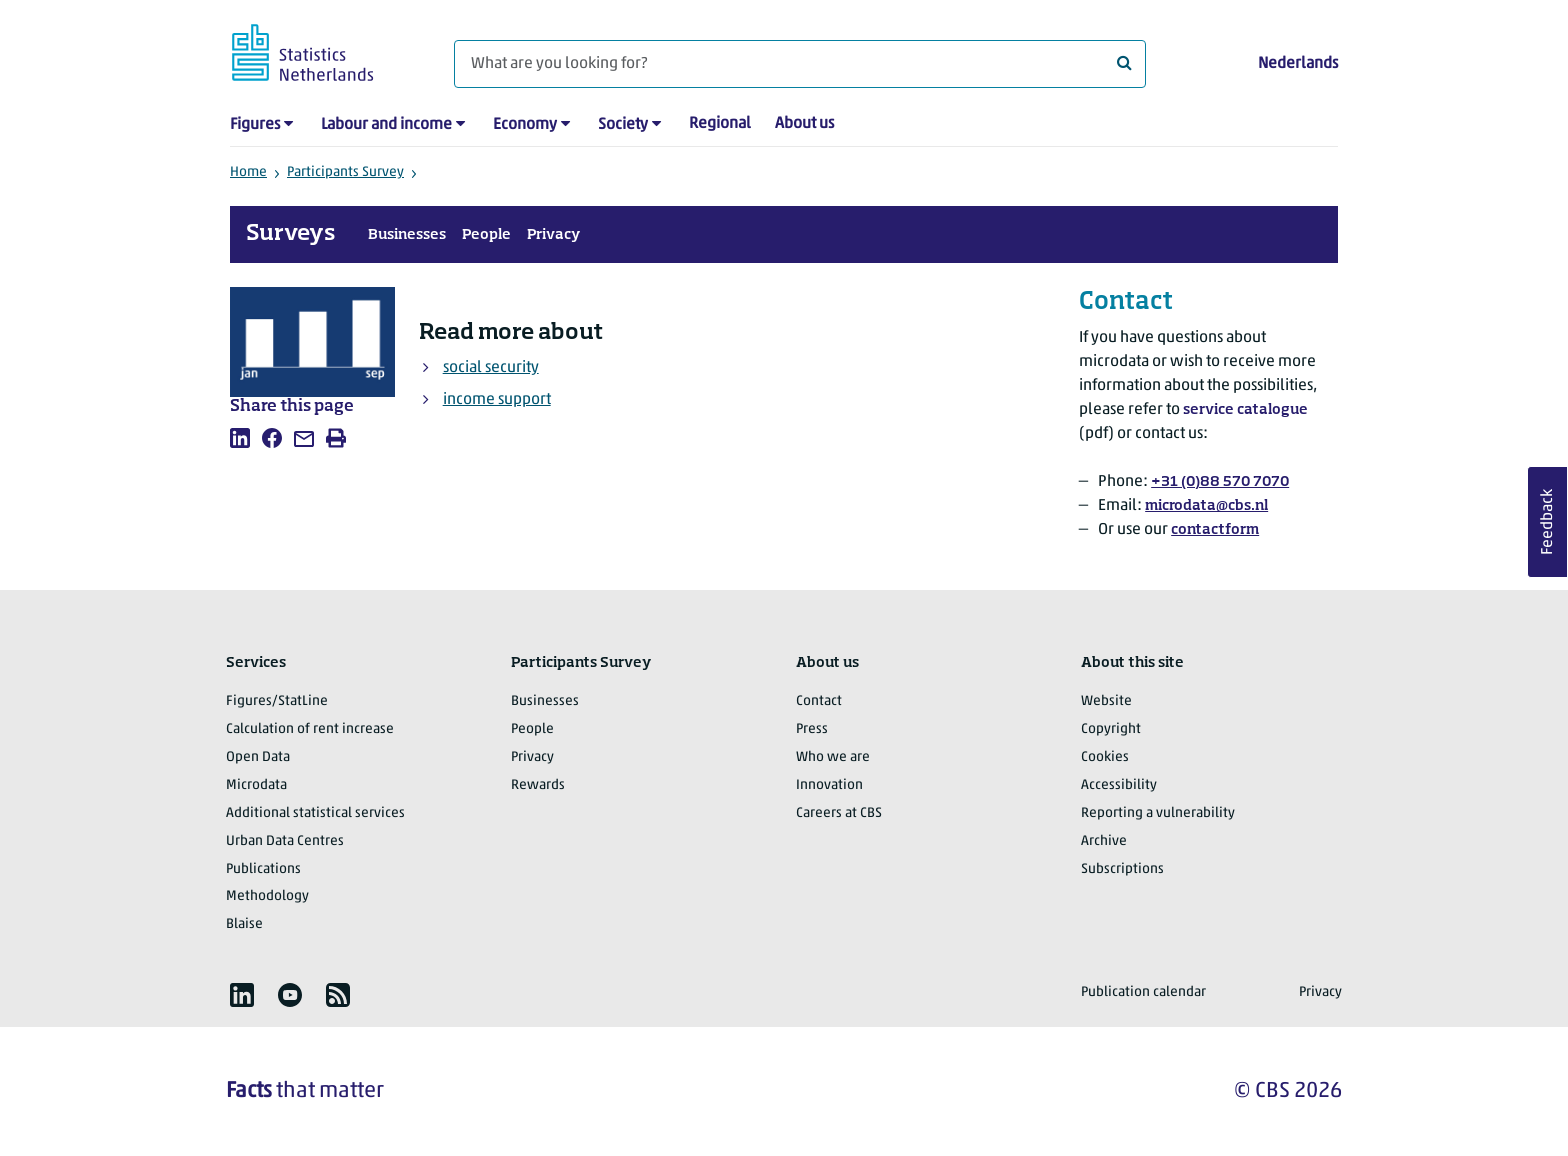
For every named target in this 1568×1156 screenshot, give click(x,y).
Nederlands (1298, 64)
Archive (1104, 841)
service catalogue (1245, 410)
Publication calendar (1143, 992)
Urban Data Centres (285, 841)
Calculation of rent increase (310, 729)
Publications (263, 869)
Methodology (267, 896)
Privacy (553, 235)
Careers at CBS (839, 813)
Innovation (829, 785)
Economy (525, 125)
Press (812, 729)
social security (491, 368)
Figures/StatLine (277, 701)
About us (804, 124)
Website (1106, 701)
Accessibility (1119, 785)
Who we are (833, 757)
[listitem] (240, 438)
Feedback (1548, 522)
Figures (255, 125)
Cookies (1105, 757)
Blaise (244, 924)
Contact (819, 701)
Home (248, 172)
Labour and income (386, 125)
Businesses (407, 235)
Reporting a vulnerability (1158, 813)
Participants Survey (345, 172)
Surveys (291, 234)
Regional (720, 124)
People (486, 235)
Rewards (538, 785)
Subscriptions (1122, 869)
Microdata (256, 785)
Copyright (1111, 729)
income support (497, 400)
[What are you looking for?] (800, 64)
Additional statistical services (315, 813)
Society (623, 125)
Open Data (258, 757)
